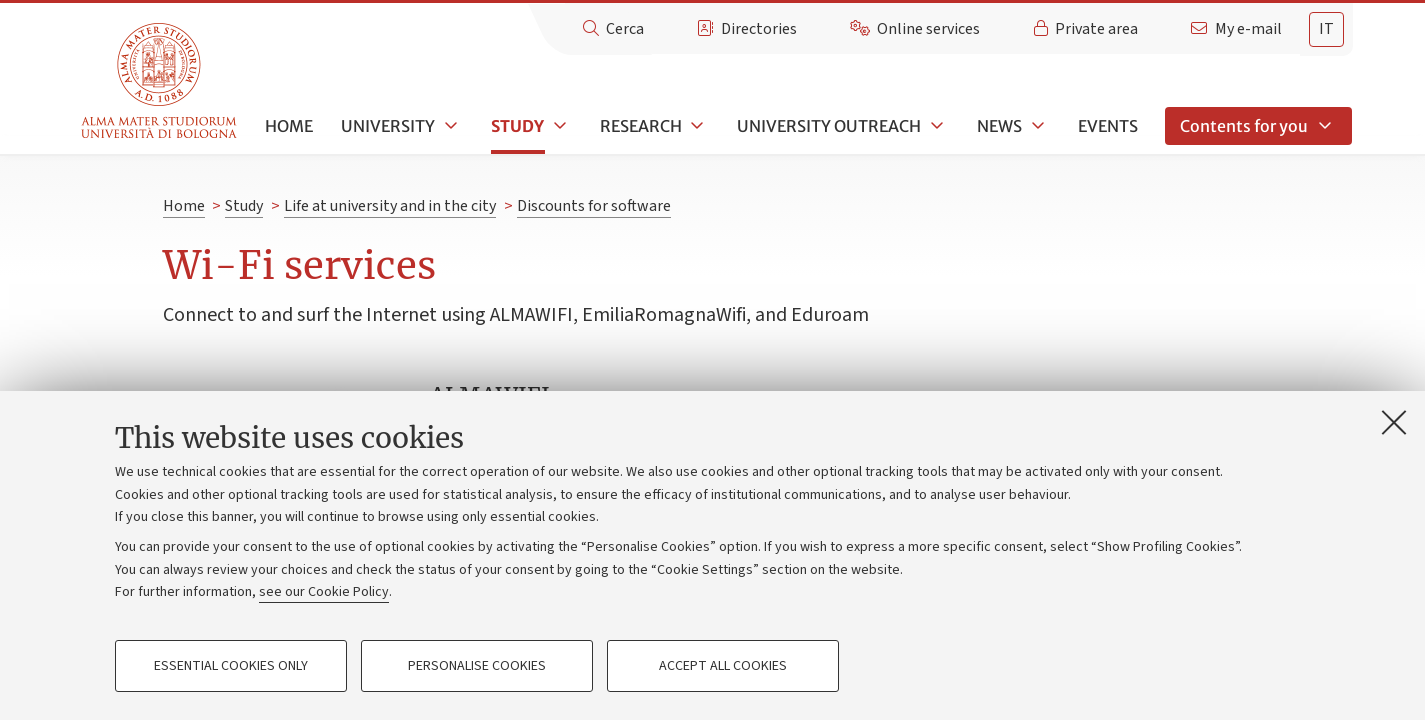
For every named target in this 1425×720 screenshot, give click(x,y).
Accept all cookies (723, 666)
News (999, 126)
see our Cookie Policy (324, 592)
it (1326, 29)
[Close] (1394, 422)
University (388, 126)
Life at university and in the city (390, 206)
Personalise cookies (477, 666)
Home (289, 126)
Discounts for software (594, 206)
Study (517, 126)
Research (641, 126)
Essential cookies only (231, 666)
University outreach (829, 126)
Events (1108, 126)
